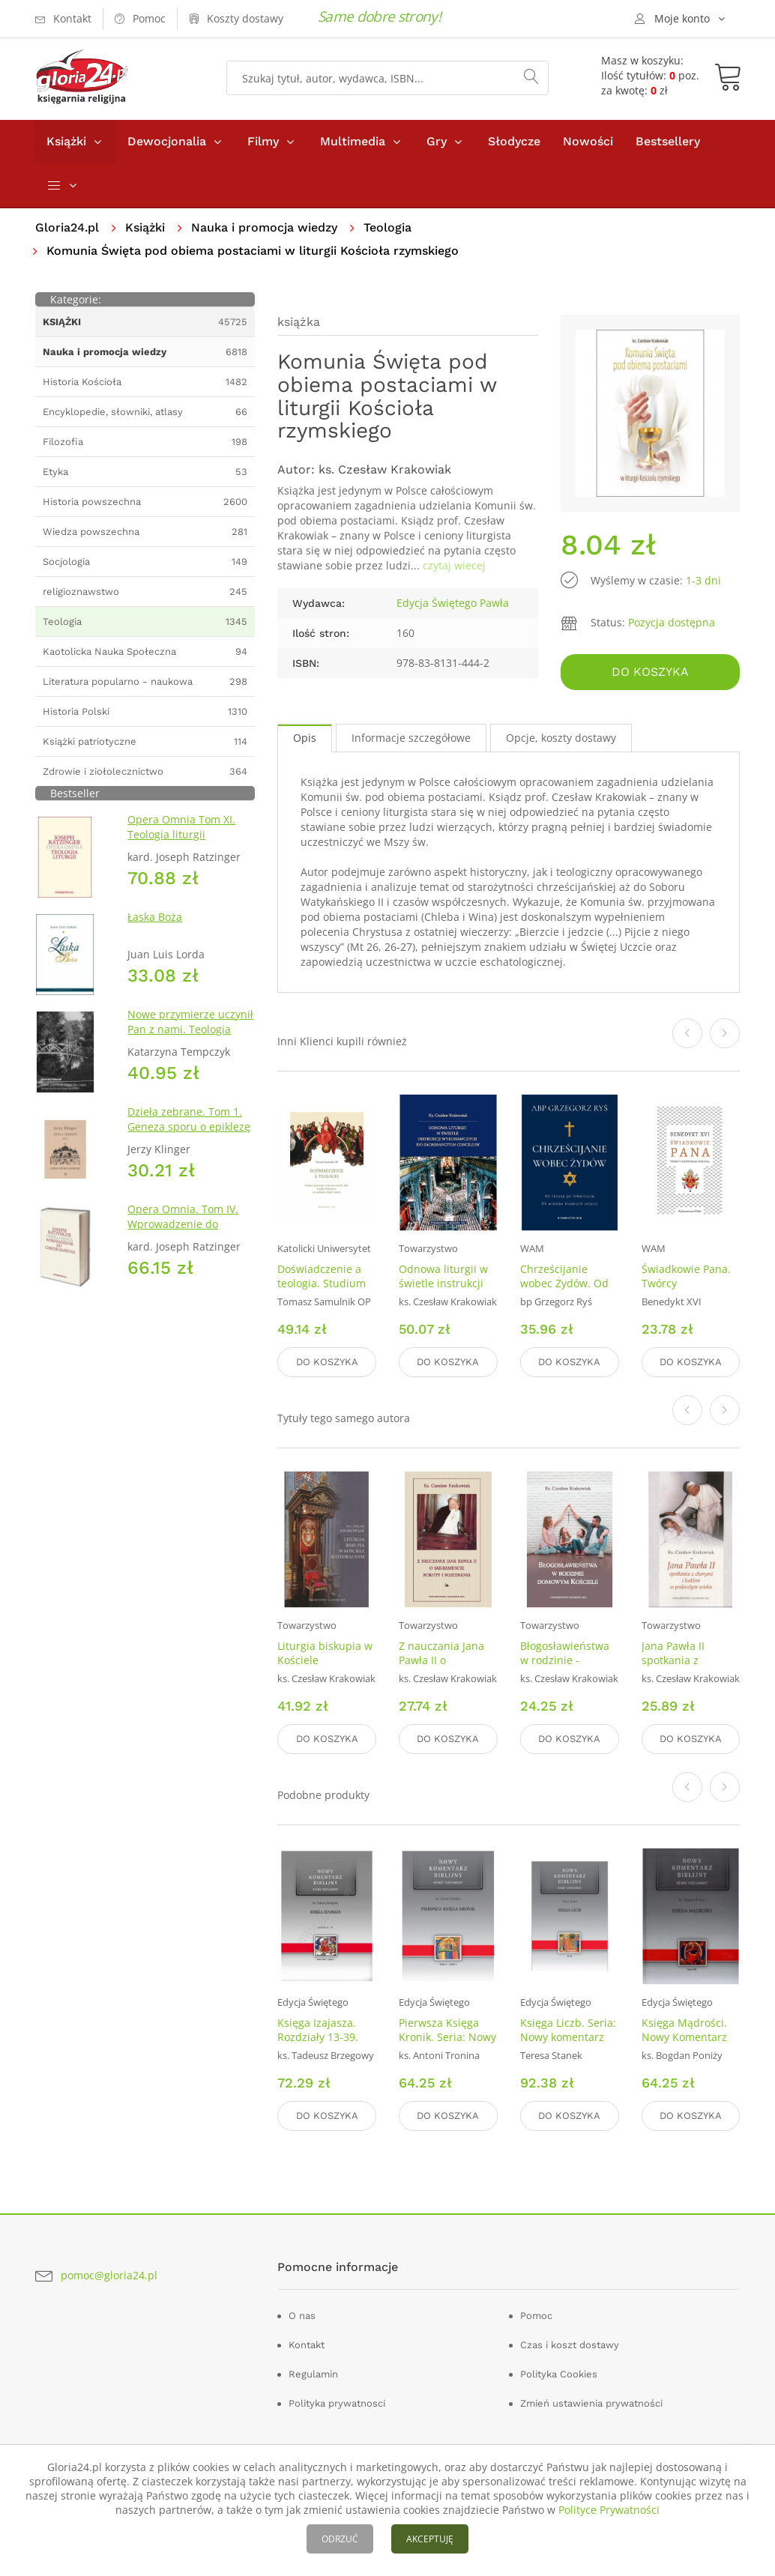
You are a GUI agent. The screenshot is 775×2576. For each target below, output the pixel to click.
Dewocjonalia (166, 141)
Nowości (588, 141)
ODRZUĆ (340, 2539)
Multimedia (352, 141)
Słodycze (514, 141)
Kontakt (307, 2344)
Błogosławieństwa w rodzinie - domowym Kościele (568, 1660)
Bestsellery (668, 141)
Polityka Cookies (558, 2374)
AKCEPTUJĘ (429, 2539)
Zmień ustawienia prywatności (591, 2403)
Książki (66, 141)
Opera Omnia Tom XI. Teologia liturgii (181, 826)
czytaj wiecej (454, 565)
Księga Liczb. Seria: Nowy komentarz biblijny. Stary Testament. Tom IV (568, 2044)
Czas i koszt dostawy (569, 2344)
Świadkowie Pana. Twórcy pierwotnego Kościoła (686, 1290)
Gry (436, 141)
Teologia (387, 227)
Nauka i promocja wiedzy (264, 227)
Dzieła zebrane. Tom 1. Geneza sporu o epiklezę (188, 1119)
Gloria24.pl (67, 227)
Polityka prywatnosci (337, 2403)
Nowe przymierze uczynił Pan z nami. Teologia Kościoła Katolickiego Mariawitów (190, 1036)
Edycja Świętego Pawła (452, 603)
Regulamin (313, 2374)
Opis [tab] (304, 738)
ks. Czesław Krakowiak (385, 469)
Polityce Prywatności (609, 2510)
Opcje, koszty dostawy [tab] (561, 738)
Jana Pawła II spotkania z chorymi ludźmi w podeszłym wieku (686, 1667)
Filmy (263, 141)
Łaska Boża (154, 917)
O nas (302, 2315)
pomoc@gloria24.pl (109, 2275)
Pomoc (536, 2315)
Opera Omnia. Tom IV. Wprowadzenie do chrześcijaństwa (182, 1224)
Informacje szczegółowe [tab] (411, 738)
